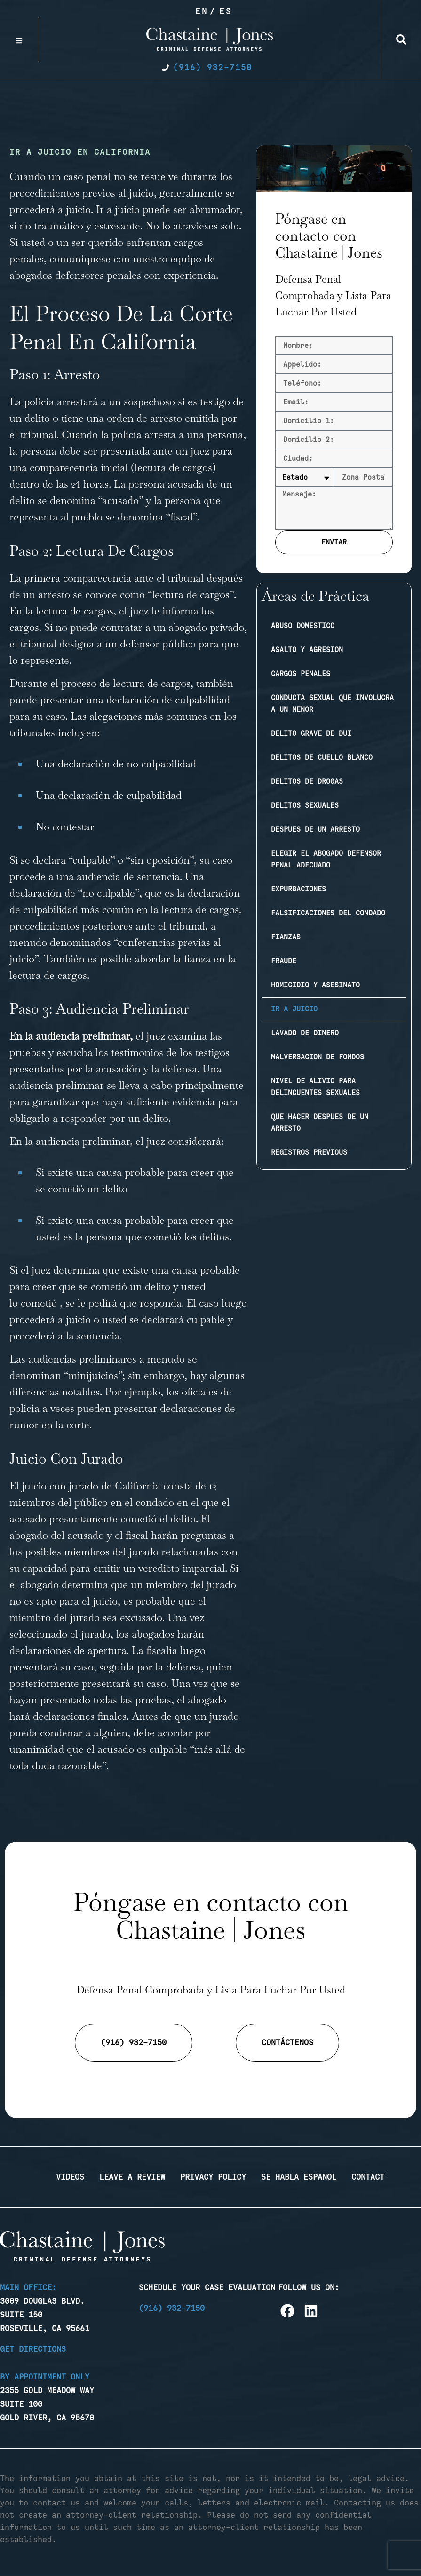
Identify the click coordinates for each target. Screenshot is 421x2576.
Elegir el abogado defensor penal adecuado (326, 859)
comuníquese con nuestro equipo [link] (125, 258)
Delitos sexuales (305, 805)
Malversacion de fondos (317, 1057)
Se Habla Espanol (298, 2177)
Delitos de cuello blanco (322, 757)
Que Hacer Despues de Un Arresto (319, 1122)
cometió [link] (39, 1302)
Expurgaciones (298, 889)
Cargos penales (300, 673)
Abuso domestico (302, 625)
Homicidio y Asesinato (315, 985)
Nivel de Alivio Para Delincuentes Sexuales (315, 1086)
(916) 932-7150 (172, 2308)
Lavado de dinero (305, 1033)
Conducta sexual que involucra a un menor (332, 703)
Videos (70, 2177)
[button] (401, 39)
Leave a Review (132, 2177)
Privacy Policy (213, 2177)
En (201, 11)
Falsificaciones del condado (328, 913)
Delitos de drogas (307, 781)
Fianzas (286, 937)
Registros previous (309, 1152)
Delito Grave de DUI (311, 733)
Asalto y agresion (307, 649)
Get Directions (33, 2349)
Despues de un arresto (315, 829)
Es (225, 11)
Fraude (283, 961)
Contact (367, 2177)
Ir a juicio (294, 1009)
